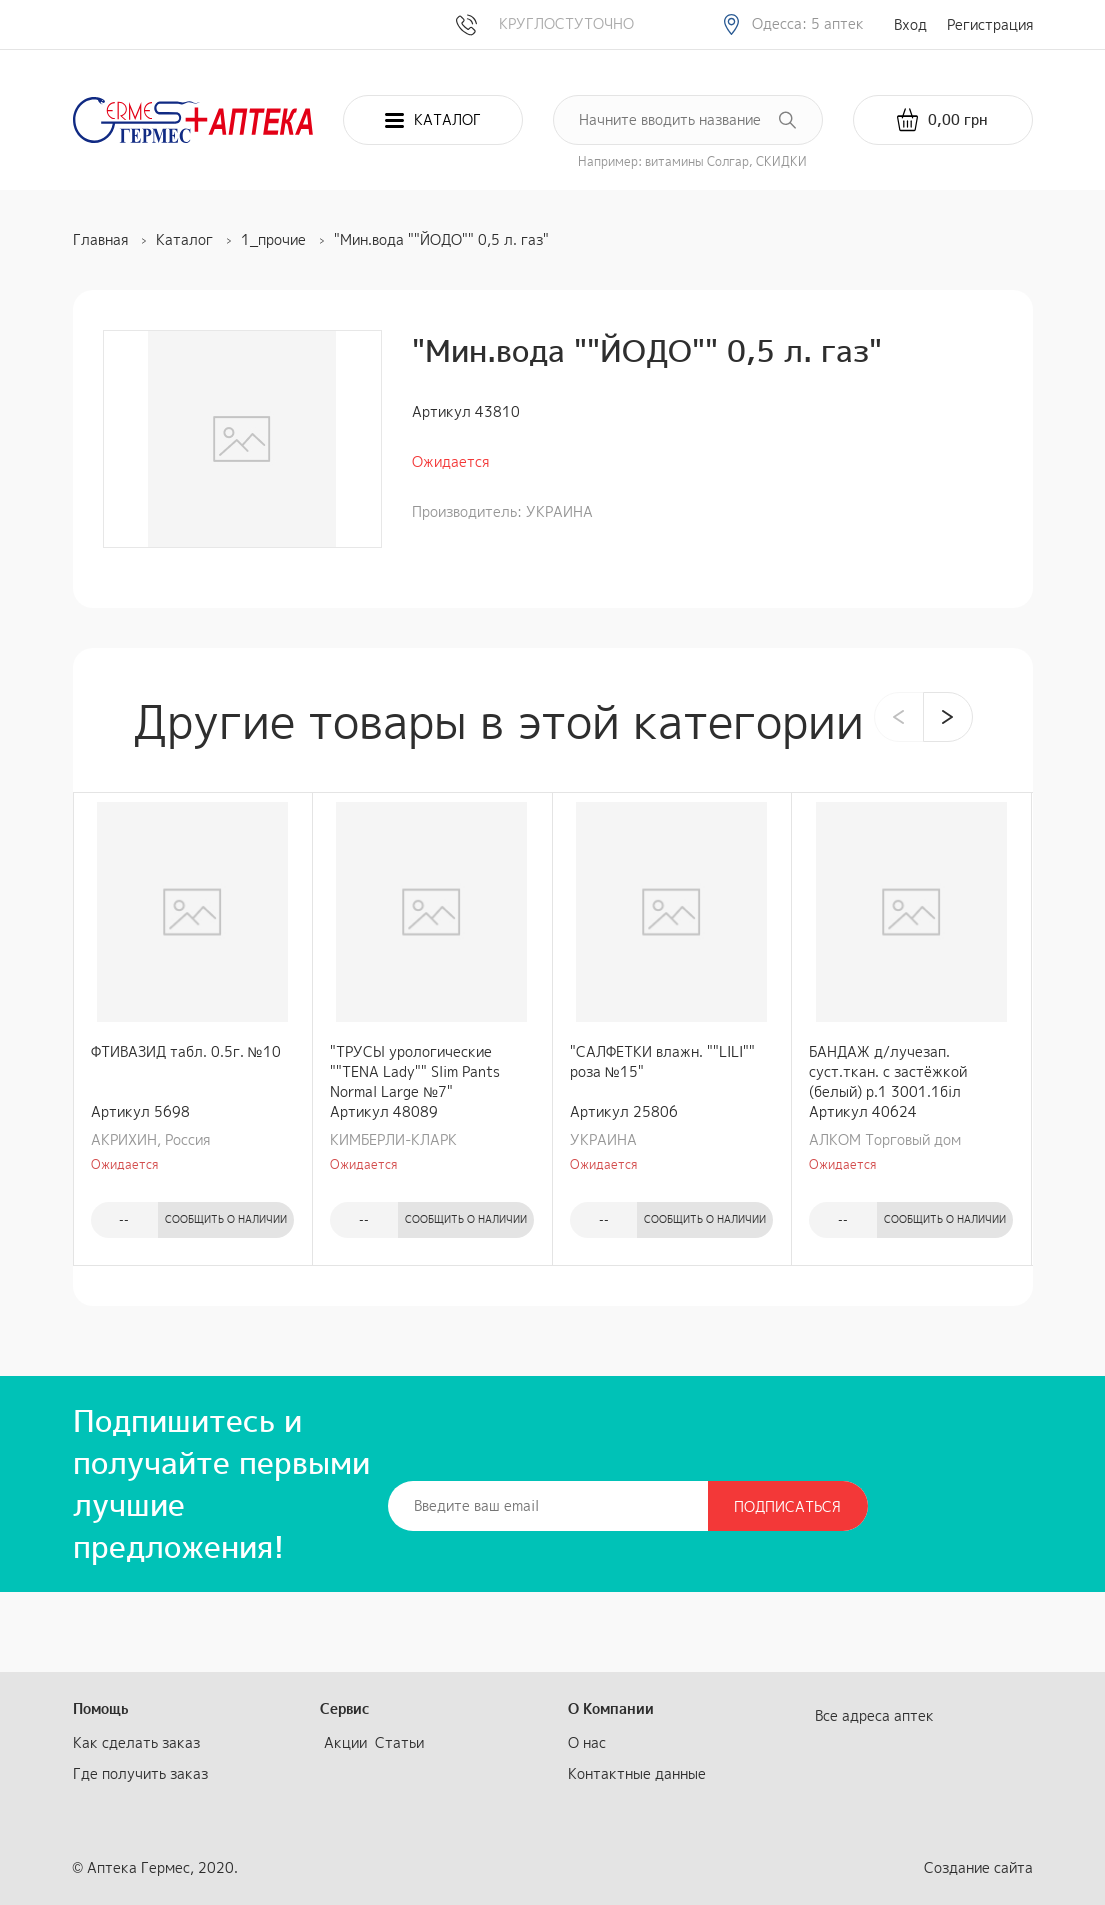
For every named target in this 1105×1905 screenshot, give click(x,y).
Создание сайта (978, 1867)
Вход (910, 24)
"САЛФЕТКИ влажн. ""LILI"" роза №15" (662, 1061)
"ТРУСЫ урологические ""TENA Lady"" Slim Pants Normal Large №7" (415, 1071)
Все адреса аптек (874, 1715)
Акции (345, 1742)
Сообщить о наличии (226, 1219)
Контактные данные (637, 1773)
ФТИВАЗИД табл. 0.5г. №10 (186, 1051)
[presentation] (899, 717)
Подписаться (787, 1506)
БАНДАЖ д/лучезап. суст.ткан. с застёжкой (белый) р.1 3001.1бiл (888, 1071)
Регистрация (990, 24)
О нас (587, 1742)
